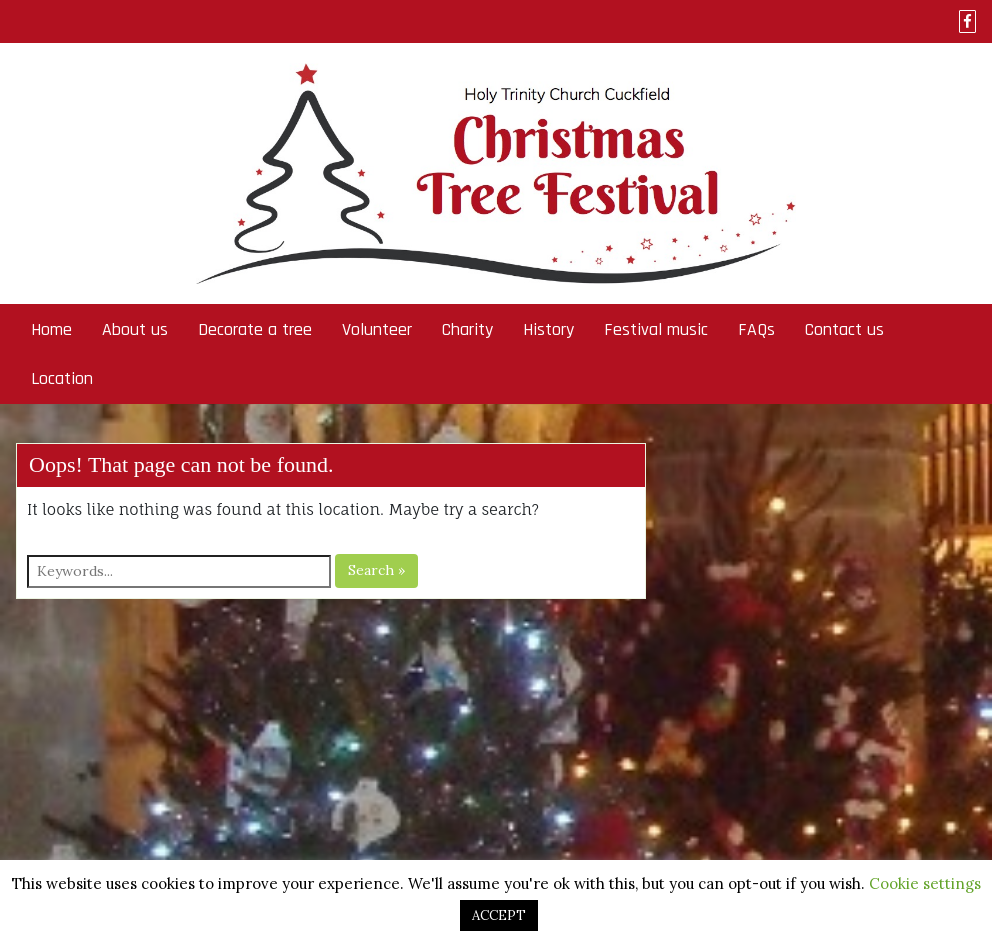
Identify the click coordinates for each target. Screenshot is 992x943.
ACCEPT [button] (499, 915)
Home (51, 329)
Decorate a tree (255, 329)
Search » (376, 570)
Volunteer (377, 329)
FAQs (756, 329)
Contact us (844, 329)
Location (62, 378)
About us (135, 329)
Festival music (656, 329)
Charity (467, 329)
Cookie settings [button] (925, 883)
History (548, 329)
